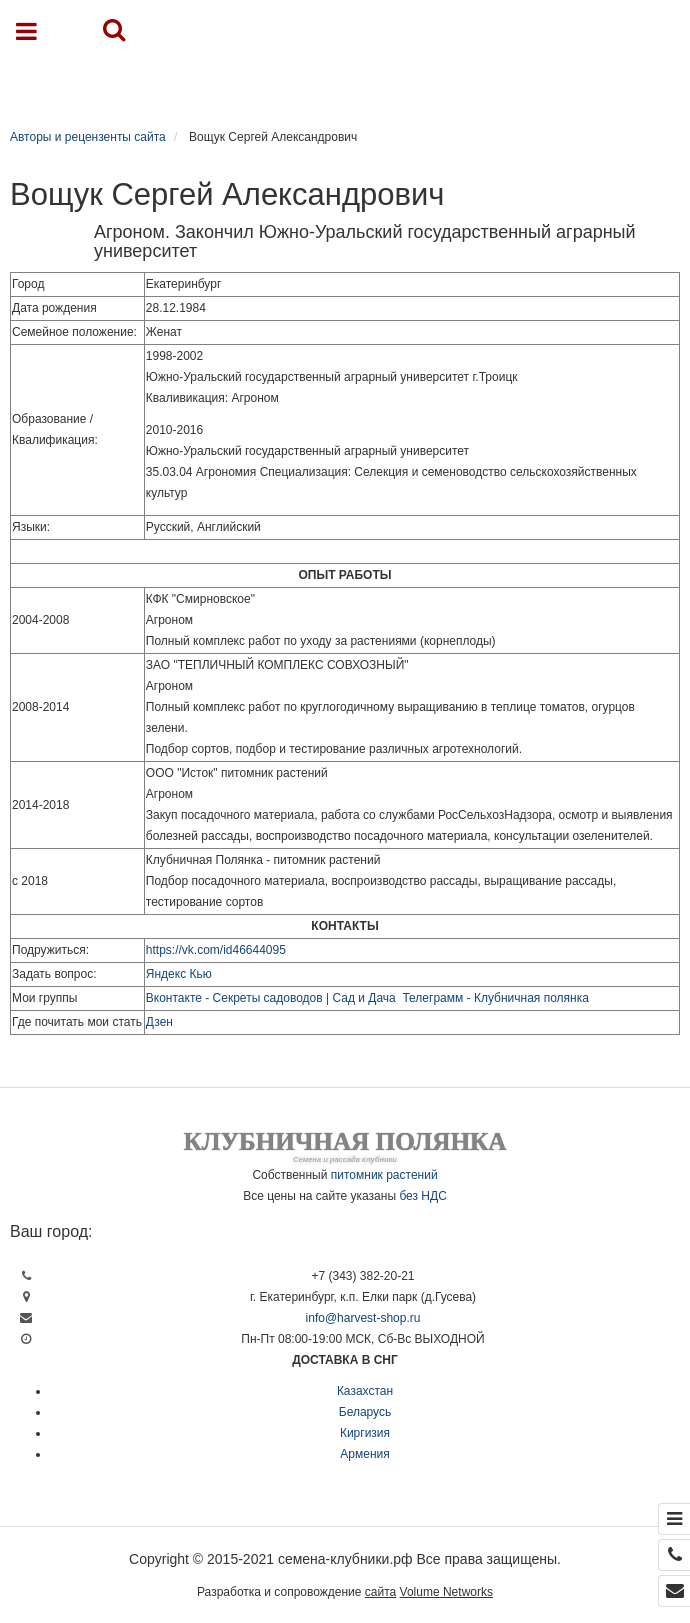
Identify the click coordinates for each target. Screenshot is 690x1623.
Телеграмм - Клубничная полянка (495, 998)
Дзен (159, 1022)
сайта (380, 1592)
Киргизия (365, 1433)
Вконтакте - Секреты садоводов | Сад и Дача (271, 998)
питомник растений (384, 1175)
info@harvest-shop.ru (363, 1318)
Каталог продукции (355, 82)
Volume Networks (446, 1592)
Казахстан (365, 1391)
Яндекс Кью (179, 974)
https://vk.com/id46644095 (216, 950)
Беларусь (365, 1412)
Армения (364, 1454)
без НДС (422, 1196)
